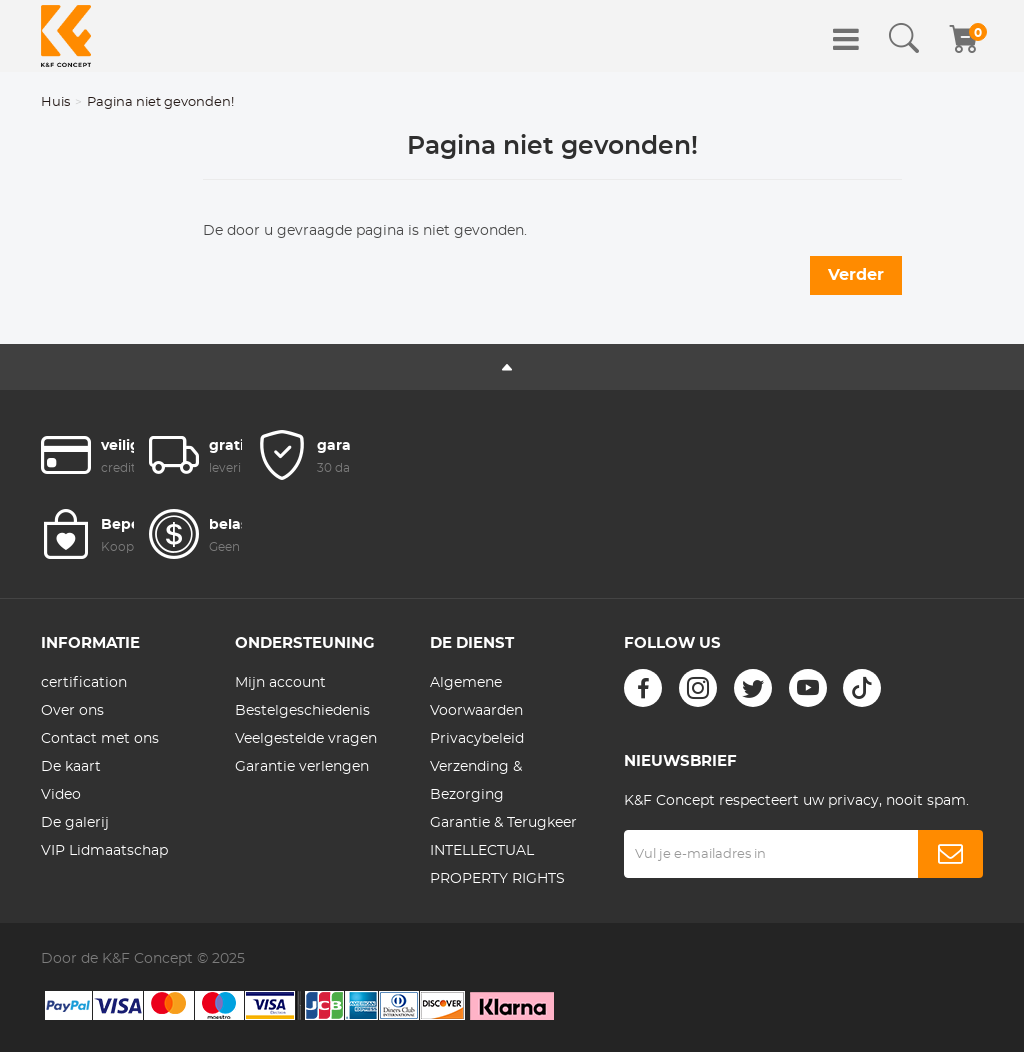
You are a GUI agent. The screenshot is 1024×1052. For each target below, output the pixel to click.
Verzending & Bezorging (476, 781)
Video (61, 795)
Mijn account (280, 683)
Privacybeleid (477, 739)
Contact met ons (100, 739)
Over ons (72, 711)
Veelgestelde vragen (306, 739)
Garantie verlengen (302, 767)
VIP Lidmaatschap (104, 851)
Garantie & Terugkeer (503, 823)
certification (84, 683)
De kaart (71, 767)
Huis (55, 102)
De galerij (75, 823)
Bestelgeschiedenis (302, 711)
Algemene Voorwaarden (476, 697)
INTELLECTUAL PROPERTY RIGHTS (497, 865)
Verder (856, 275)
